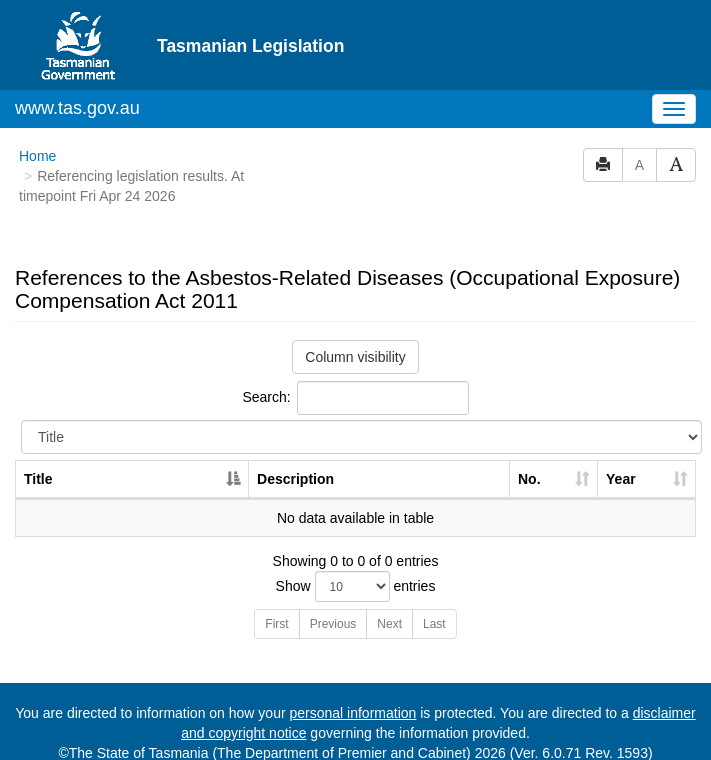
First (276, 624)
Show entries (356, 586)
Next (389, 624)
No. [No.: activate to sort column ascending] (529, 479)
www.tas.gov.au (77, 108)
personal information (352, 713)
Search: (355, 398)
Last (434, 624)
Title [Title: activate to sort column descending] (38, 479)
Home (37, 156)
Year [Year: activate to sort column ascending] (621, 479)
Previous (333, 624)
